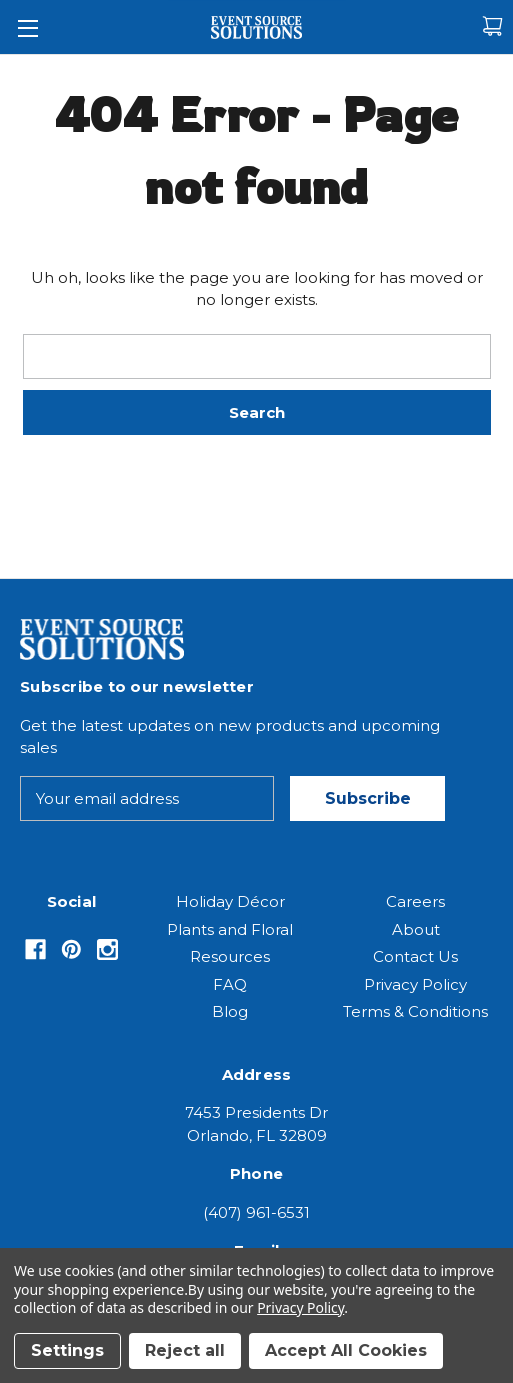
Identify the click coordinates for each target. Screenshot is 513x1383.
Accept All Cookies (346, 1350)
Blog (230, 1011)
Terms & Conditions (415, 1011)
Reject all (185, 1350)
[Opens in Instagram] (107, 949)
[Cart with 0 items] (492, 26)
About (416, 929)
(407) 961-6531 (256, 1212)
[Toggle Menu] (27, 27)
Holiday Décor (230, 901)
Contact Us (415, 956)
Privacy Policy (415, 984)
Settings (67, 1350)
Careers (415, 901)
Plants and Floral (230, 929)
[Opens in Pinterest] (71, 949)
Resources (230, 956)
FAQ (230, 984)
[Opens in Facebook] (35, 949)
